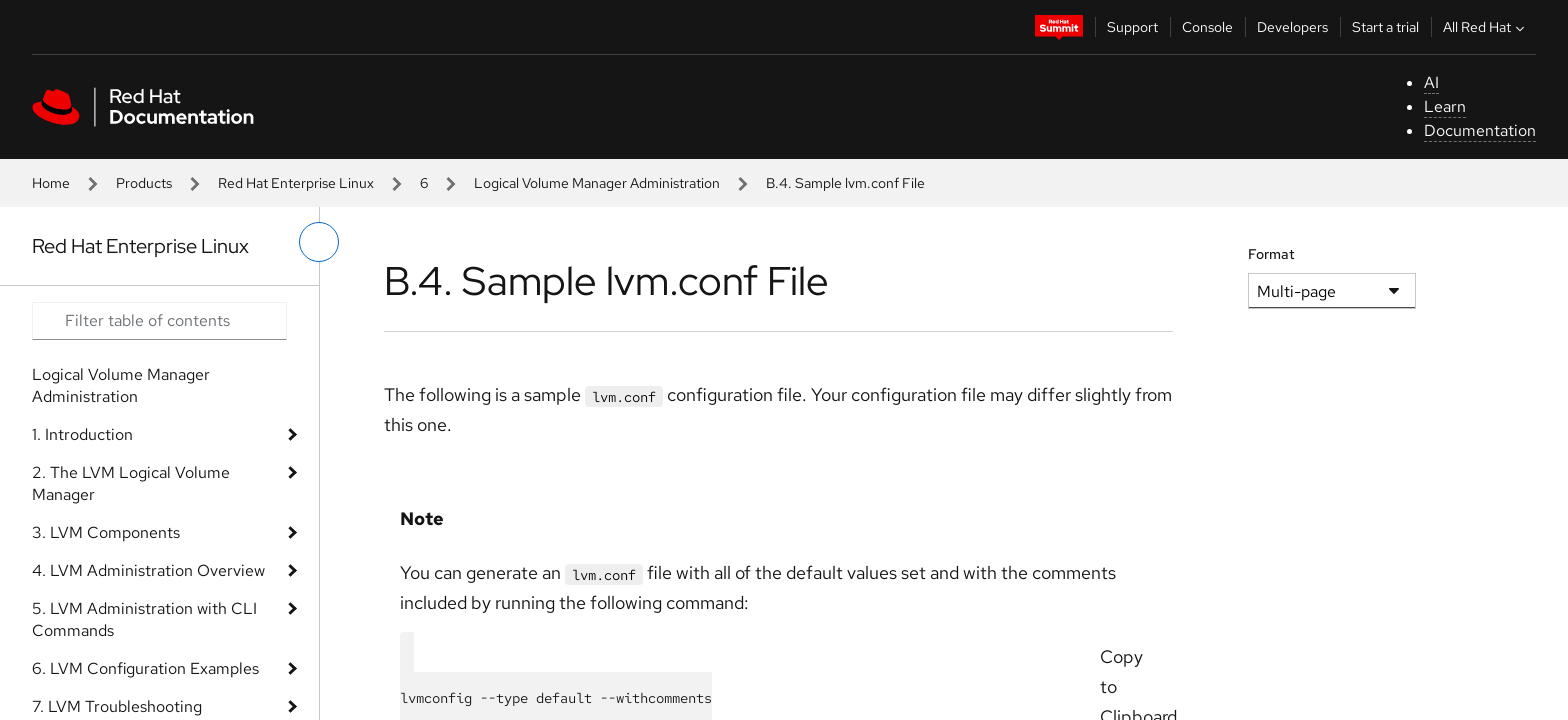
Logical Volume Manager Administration (597, 183)
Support (1132, 27)
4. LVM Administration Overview (148, 570)
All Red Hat (1486, 27)
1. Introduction (82, 434)
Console (1207, 27)
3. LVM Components (106, 532)
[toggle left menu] (319, 242)
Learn (1445, 106)
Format (1271, 254)
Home (51, 183)
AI (1431, 82)
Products (144, 183)
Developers (1292, 27)
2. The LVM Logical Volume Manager (131, 483)
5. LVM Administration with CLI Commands (144, 619)
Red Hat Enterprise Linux (296, 183)
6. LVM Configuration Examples (145, 668)
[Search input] (159, 321)
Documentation (1480, 130)
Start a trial (1385, 27)
